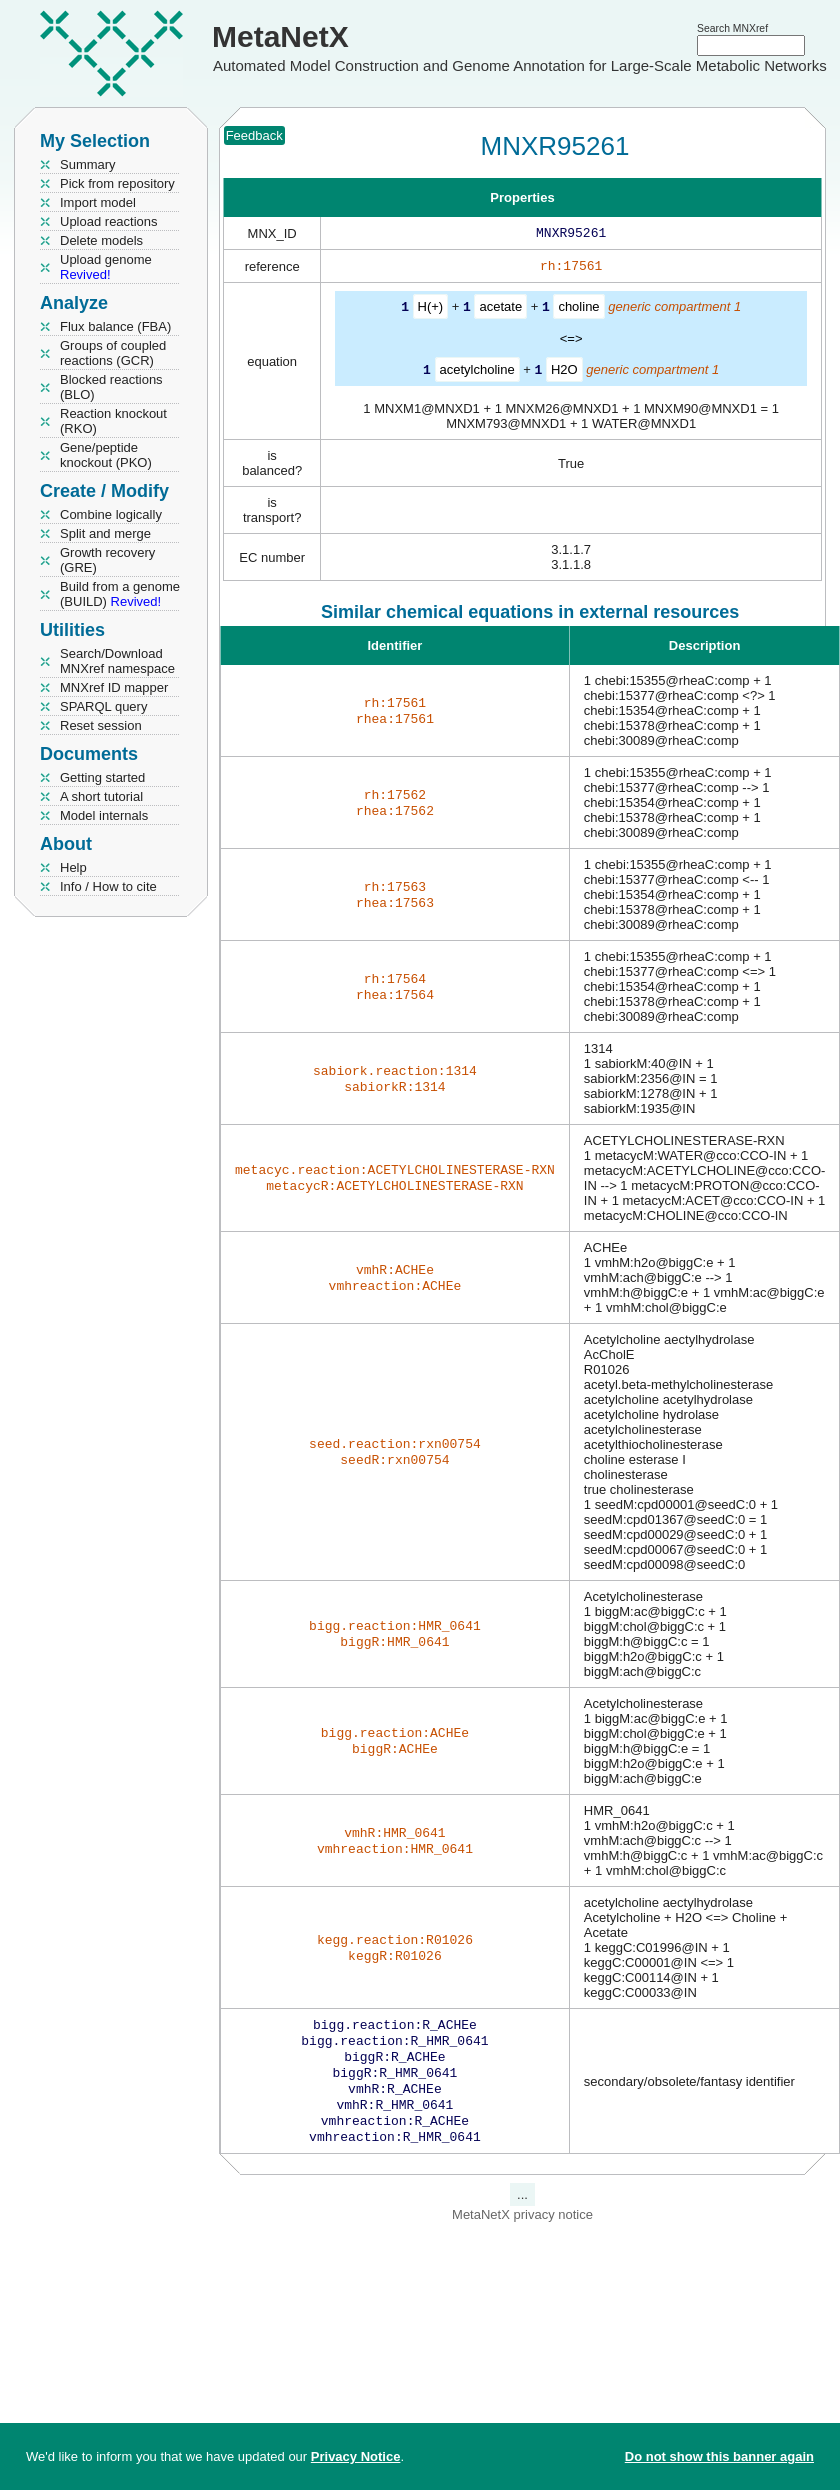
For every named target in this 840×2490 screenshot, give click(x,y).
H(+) (431, 310)
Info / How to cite (108, 886)
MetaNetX (280, 36)
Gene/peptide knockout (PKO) (106, 455)
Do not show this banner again (719, 2456)
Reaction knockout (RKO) (113, 421)
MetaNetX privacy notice (522, 2232)
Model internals (104, 815)
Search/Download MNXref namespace (117, 661)
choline (578, 310)
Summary (88, 164)
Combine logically (111, 514)
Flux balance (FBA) (115, 326)
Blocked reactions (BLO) (111, 387)
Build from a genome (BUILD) (120, 594)
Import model (98, 202)
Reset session (101, 725)
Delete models (101, 240)
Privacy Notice (356, 2456)
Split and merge (105, 533)
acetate (500, 310)
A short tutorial (101, 796)
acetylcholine (477, 372)
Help (73, 867)
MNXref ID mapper (114, 687)
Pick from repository (117, 183)
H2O (564, 372)
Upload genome (106, 267)
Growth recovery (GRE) (107, 560)
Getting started (102, 777)
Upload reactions (109, 221)
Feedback (254, 135)
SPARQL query (103, 706)
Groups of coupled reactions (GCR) (113, 353)
